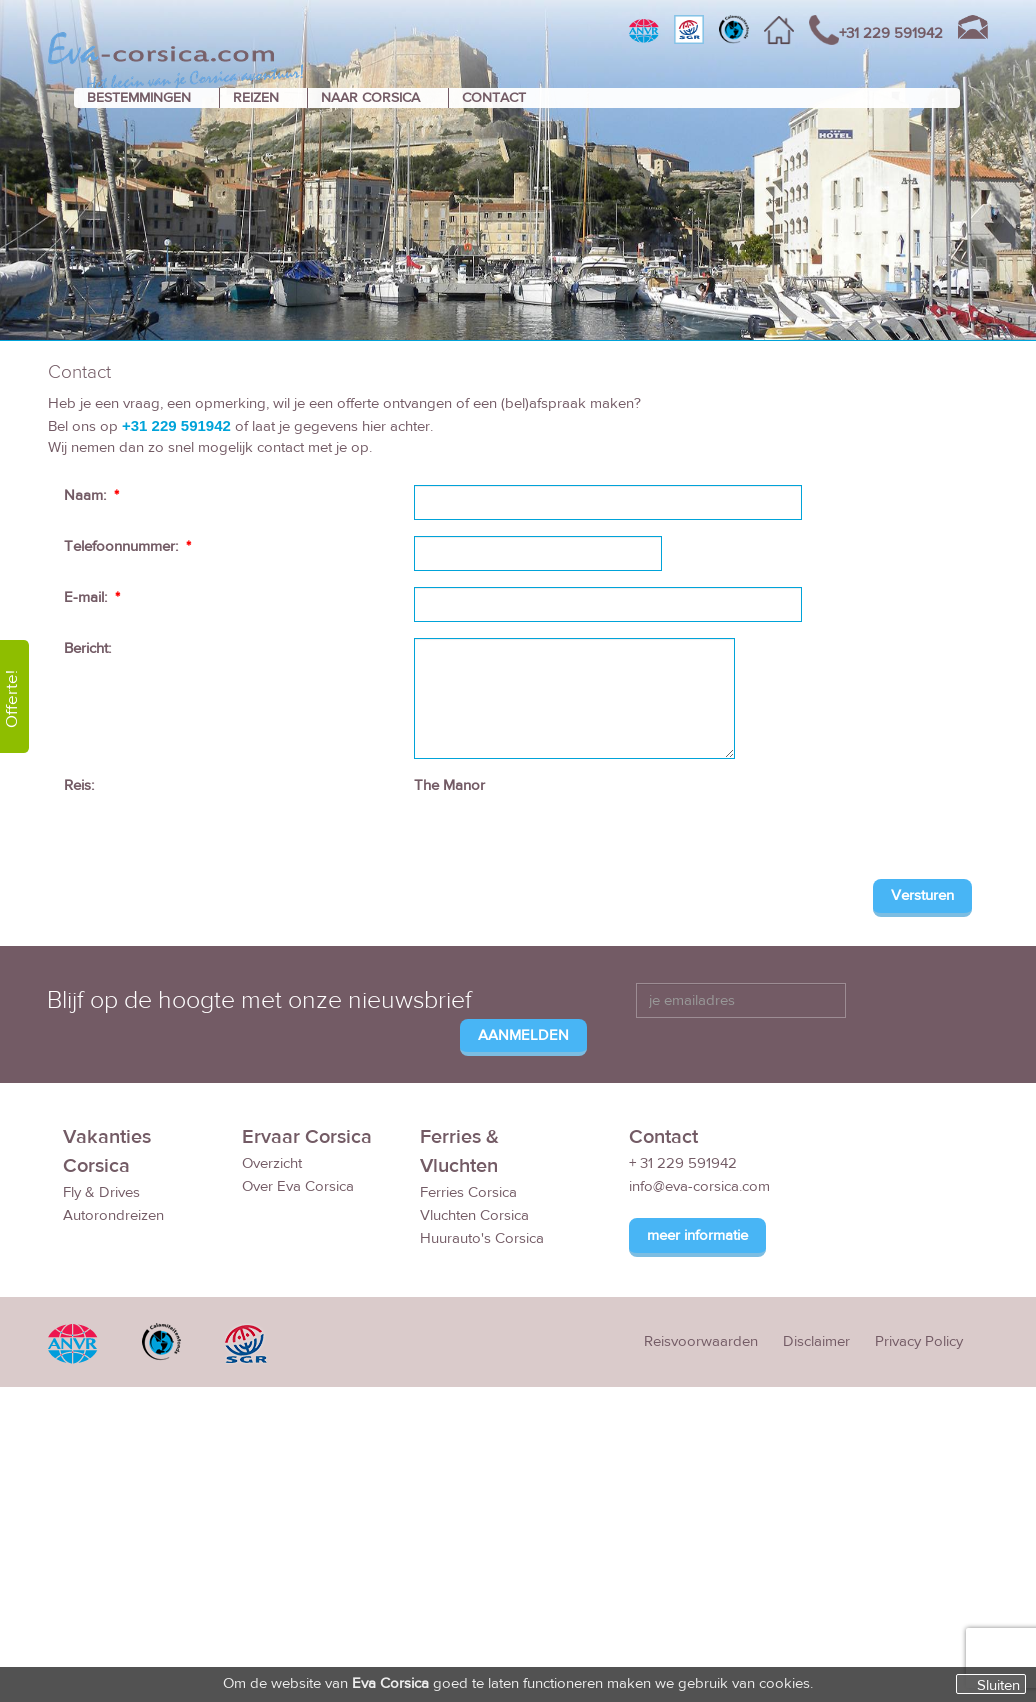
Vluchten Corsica (474, 1215)
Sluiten (998, 1685)
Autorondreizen (113, 1215)
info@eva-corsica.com (699, 1186)
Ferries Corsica (468, 1192)
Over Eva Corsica (298, 1186)
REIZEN (256, 98)
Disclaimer (816, 1341)
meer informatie (697, 1235)
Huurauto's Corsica (482, 1238)
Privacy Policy (919, 1341)
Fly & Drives (101, 1192)
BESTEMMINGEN (139, 98)
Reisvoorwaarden (701, 1341)
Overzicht (272, 1163)
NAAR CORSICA (370, 98)
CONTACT (494, 98)
